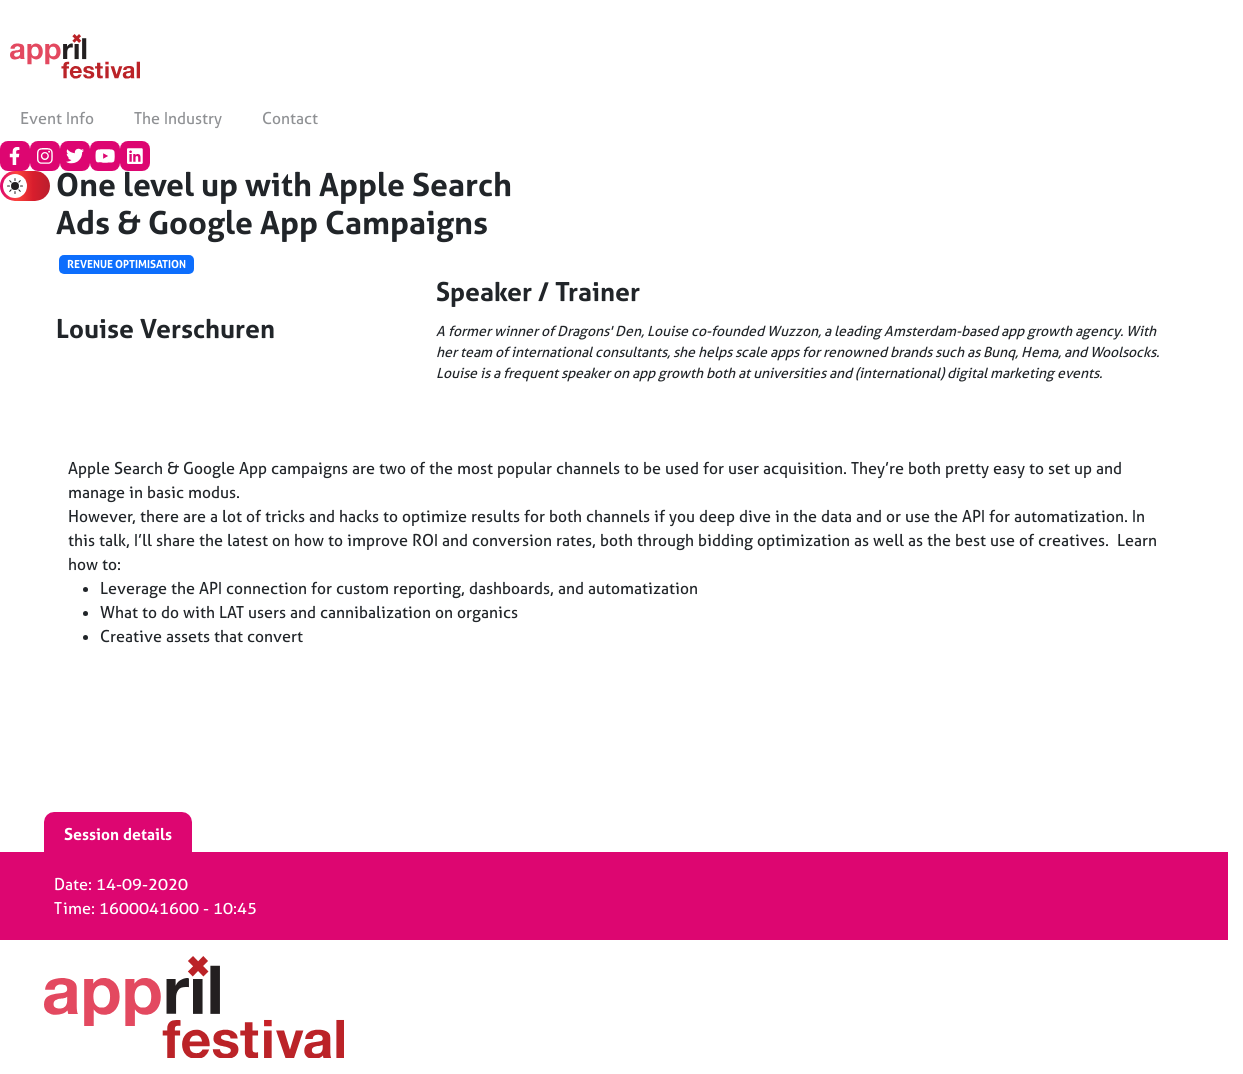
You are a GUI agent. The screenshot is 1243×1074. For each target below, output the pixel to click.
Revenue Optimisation (126, 264)
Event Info (57, 118)
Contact (290, 118)
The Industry (178, 118)
